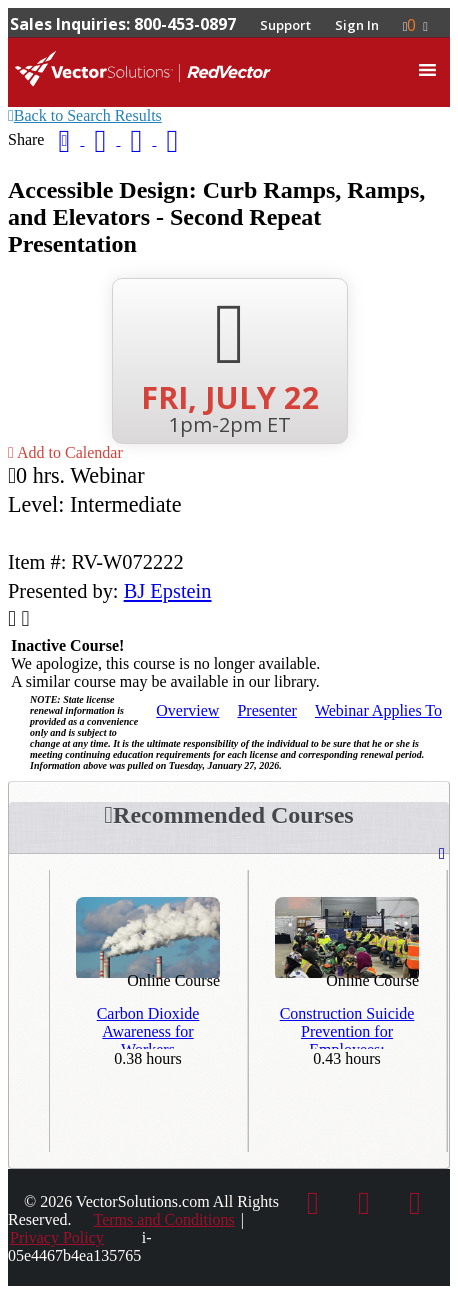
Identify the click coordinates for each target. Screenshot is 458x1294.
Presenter (267, 710)
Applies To (378, 710)
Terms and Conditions (164, 1219)
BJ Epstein (168, 591)
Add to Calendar (65, 452)
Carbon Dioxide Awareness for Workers (148, 1027)
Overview (187, 710)
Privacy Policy (57, 1237)
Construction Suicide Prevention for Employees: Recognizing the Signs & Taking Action (347, 1027)
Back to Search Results (85, 115)
